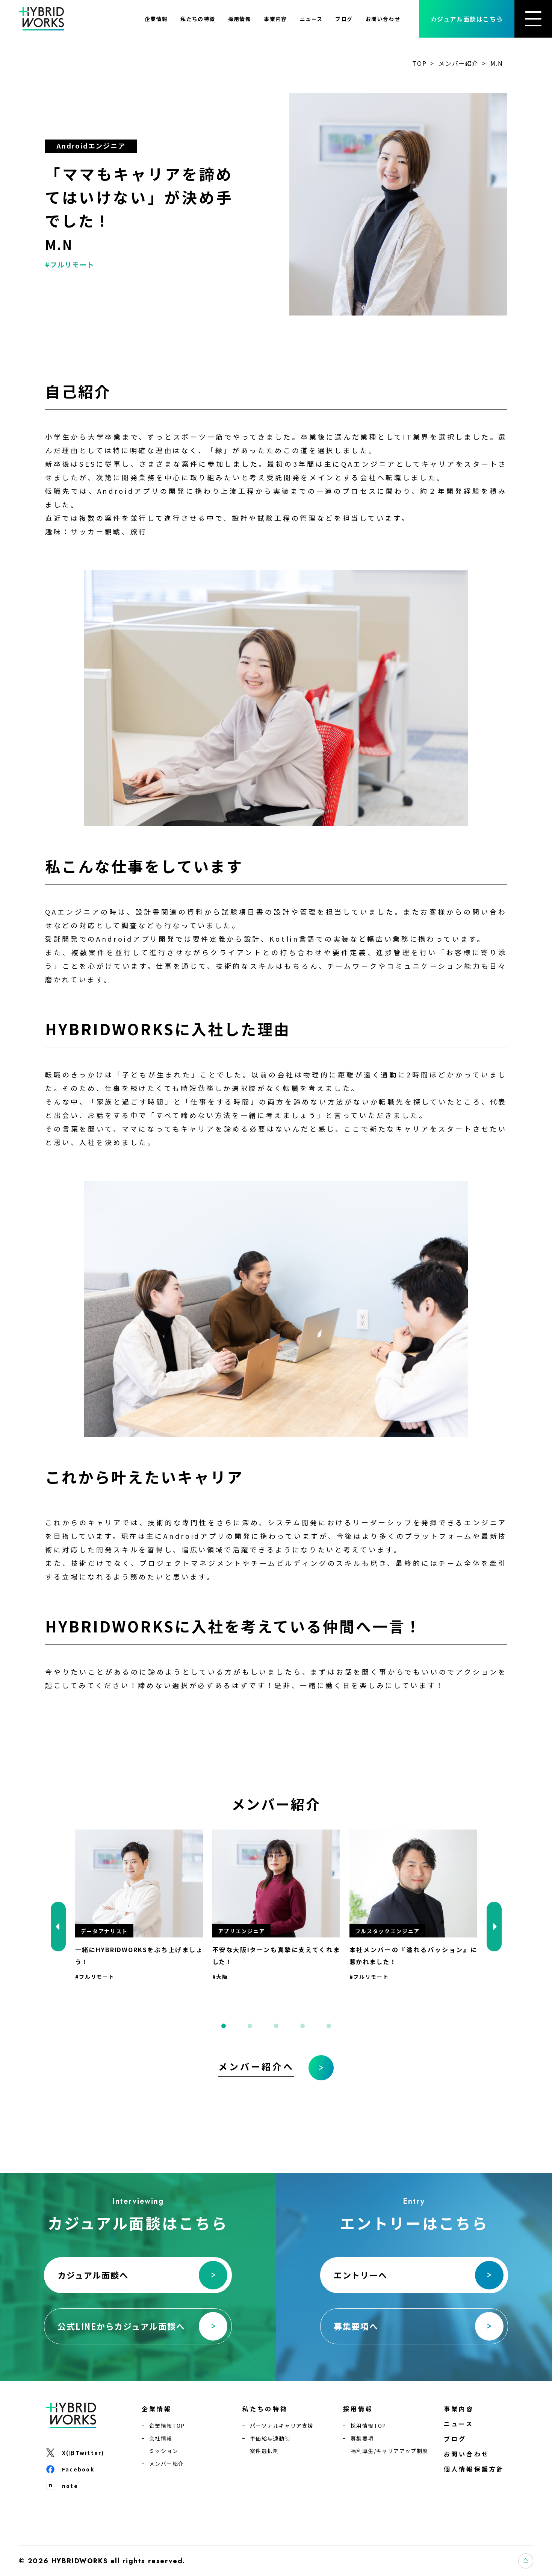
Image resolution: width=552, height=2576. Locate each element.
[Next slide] (494, 1926)
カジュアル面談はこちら (467, 18)
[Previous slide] (58, 1926)
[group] (139, 1905)
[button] (223, 2026)
